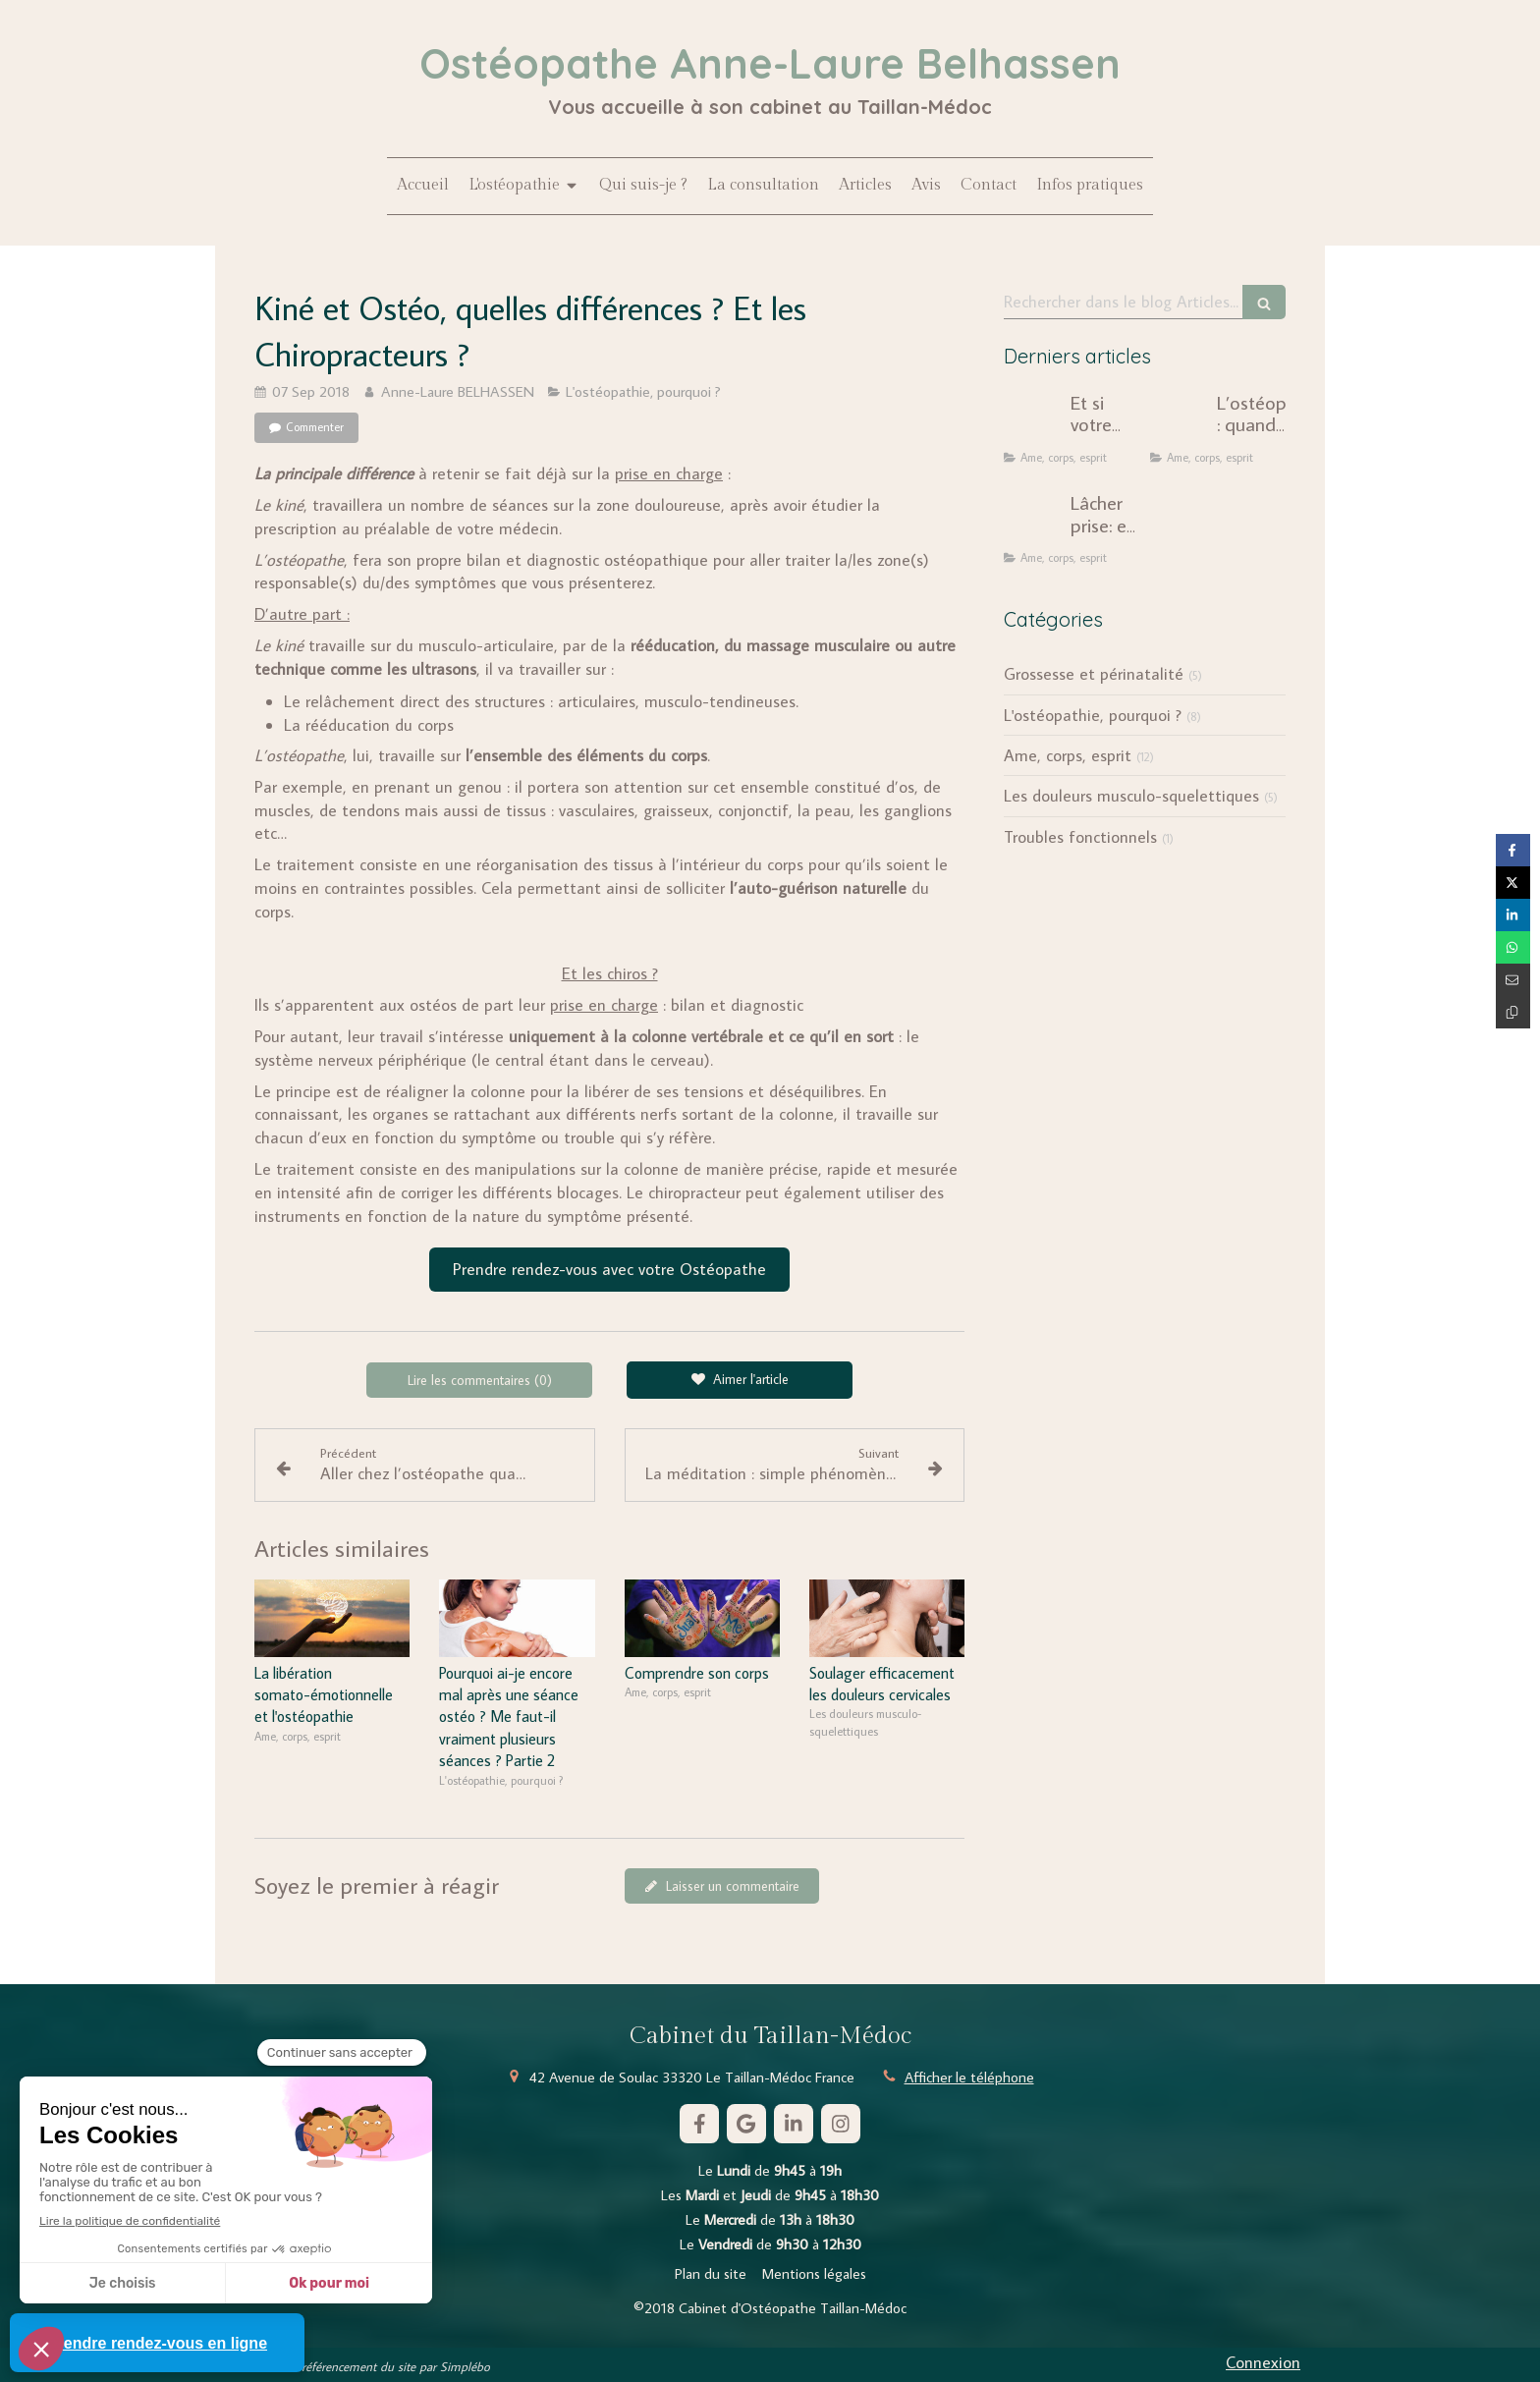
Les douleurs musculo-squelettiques (1131, 795)
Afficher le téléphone (969, 2077)
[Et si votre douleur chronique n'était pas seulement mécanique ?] (1033, 421)
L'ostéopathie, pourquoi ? (1093, 715)
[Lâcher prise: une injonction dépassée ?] (1033, 521)
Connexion (1263, 2362)
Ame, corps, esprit (1067, 755)
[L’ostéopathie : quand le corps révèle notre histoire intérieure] (1179, 421)
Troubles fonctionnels (1080, 837)
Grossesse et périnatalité (1093, 674)
